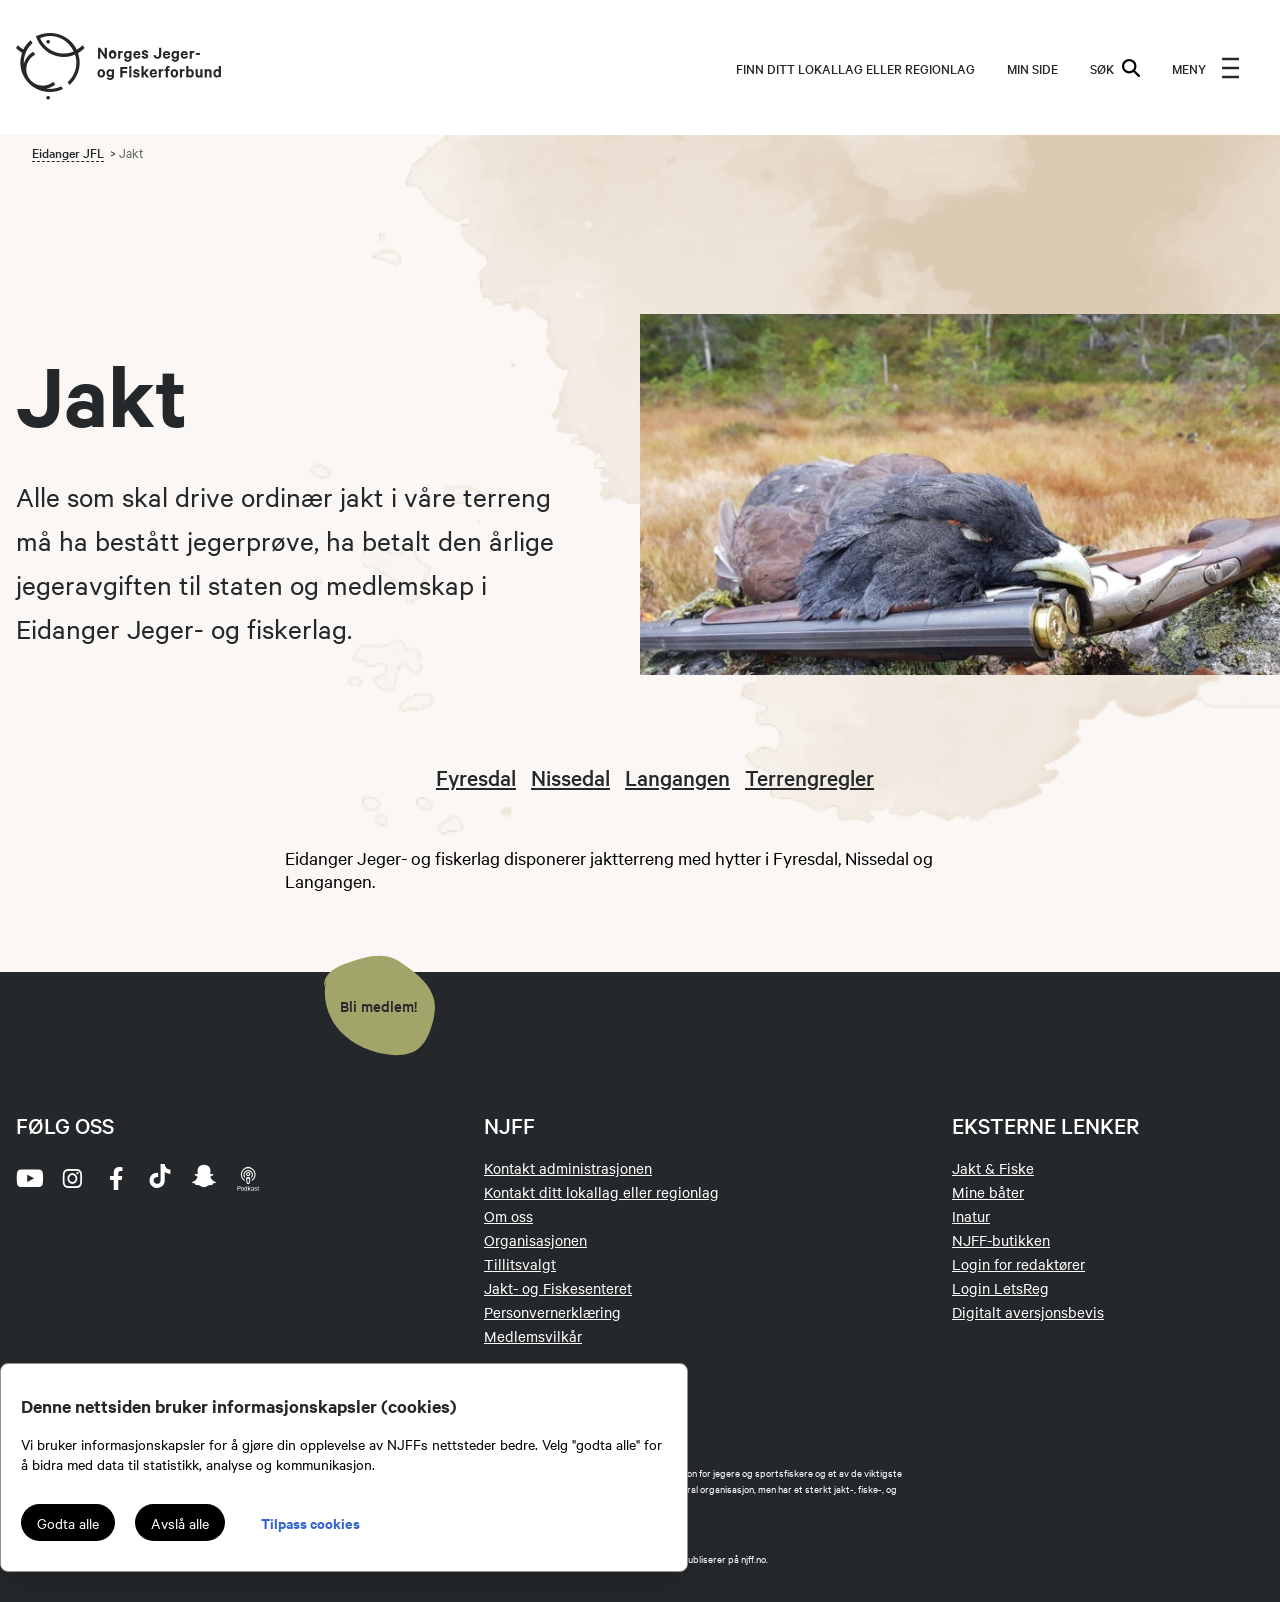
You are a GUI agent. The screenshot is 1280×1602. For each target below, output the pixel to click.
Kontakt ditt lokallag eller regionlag (601, 1192)
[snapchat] (204, 1178)
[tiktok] (160, 1178)
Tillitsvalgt (520, 1264)
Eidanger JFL (68, 152)
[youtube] (28, 1178)
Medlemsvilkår (533, 1336)
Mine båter (988, 1192)
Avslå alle (180, 1523)
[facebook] (116, 1178)
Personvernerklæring (552, 1312)
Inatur (971, 1216)
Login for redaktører (1018, 1264)
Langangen (677, 777)
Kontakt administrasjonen (568, 1168)
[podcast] (248, 1178)
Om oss (508, 1216)
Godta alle (68, 1523)
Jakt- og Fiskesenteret (558, 1288)
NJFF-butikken (1001, 1240)
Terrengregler (809, 777)
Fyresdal (476, 777)
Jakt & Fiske (993, 1168)
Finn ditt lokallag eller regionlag (855, 68)
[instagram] (72, 1178)
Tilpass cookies (310, 1522)
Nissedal (570, 777)
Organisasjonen (535, 1240)
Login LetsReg (1000, 1288)
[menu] (1206, 68)
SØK (1115, 68)
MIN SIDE (1032, 68)
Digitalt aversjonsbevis (1028, 1312)
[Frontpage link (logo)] (49, 67)
